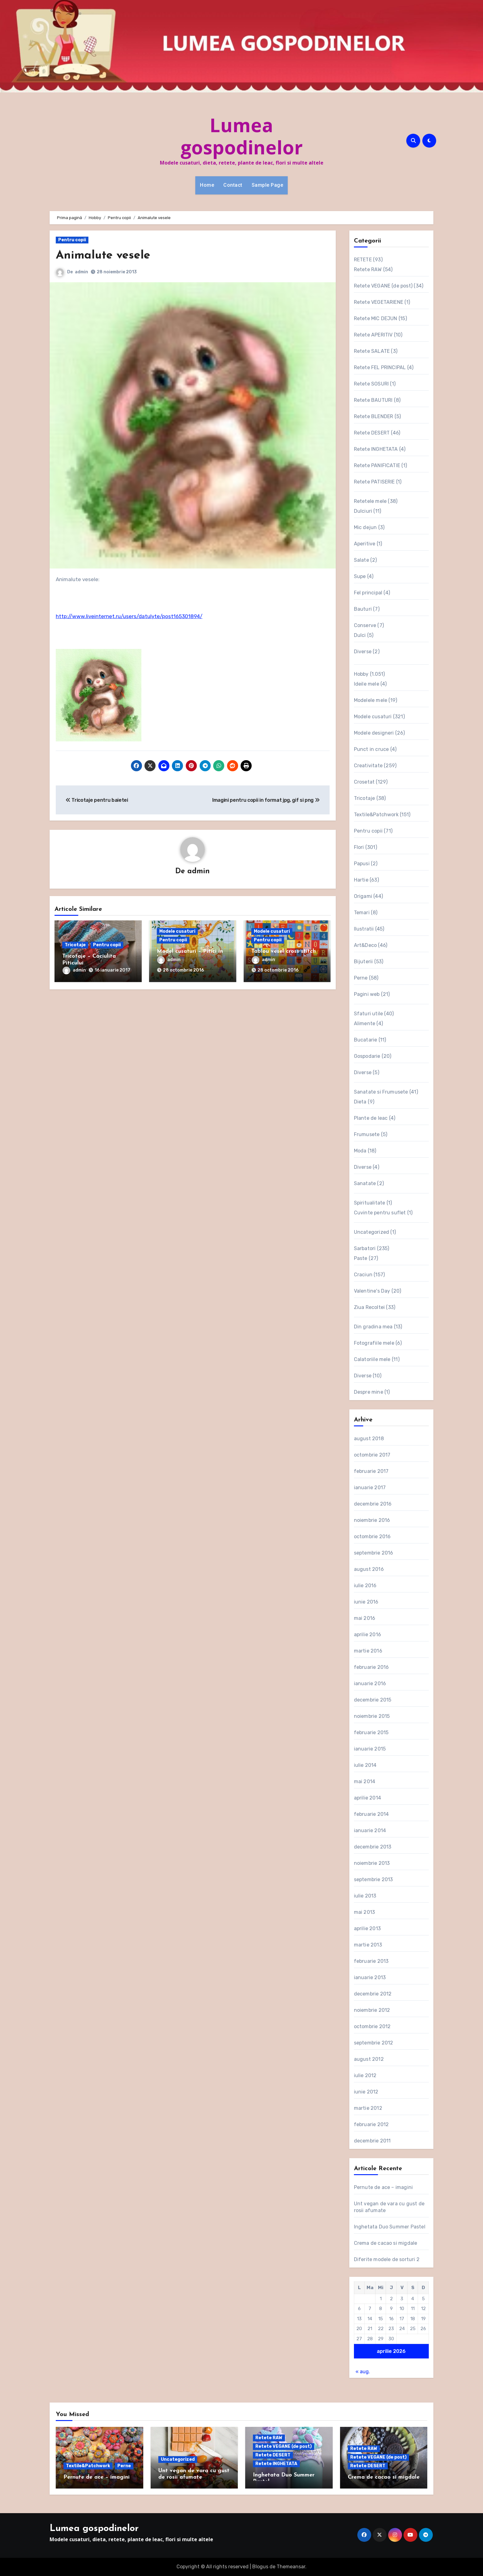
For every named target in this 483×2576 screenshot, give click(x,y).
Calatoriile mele (372, 1359)
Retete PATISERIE (374, 482)
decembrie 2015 (373, 1700)
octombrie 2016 (372, 1536)
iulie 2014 (365, 1765)
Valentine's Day (372, 1291)
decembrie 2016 (373, 1504)
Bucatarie (365, 1040)
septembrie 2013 (373, 1879)
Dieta (360, 1102)
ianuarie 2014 (370, 1830)
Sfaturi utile (368, 1014)
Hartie (361, 880)
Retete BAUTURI (373, 400)
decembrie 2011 (372, 2141)
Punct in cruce (371, 749)
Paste (360, 1258)
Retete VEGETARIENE (379, 302)
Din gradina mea (373, 1327)
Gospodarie (367, 1056)
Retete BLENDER (373, 416)
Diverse (362, 651)
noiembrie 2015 (372, 1716)
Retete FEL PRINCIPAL (380, 367)
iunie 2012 (366, 2092)
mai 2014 (364, 1781)
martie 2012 (368, 2108)
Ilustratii (364, 929)
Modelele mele (371, 700)
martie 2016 (368, 1651)
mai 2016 (364, 1618)
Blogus (260, 2567)
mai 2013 (364, 1912)
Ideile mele (366, 684)
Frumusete (367, 1134)
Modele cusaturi (177, 931)
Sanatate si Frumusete (381, 1092)
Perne (361, 978)
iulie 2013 (365, 1896)
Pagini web (367, 994)
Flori (359, 847)
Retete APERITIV (373, 335)
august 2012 (369, 2059)
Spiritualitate (369, 1203)
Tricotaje (75, 945)
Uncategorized (371, 1232)
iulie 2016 (365, 1585)
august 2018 (369, 1438)
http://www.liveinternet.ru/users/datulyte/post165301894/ (129, 616)
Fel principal (368, 593)
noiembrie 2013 (372, 1863)
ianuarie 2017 (370, 1487)
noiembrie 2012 (372, 2010)
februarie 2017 (371, 1471)
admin (81, 272)
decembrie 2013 (373, 1847)
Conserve (365, 625)
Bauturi (363, 609)
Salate (361, 560)
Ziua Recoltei (369, 1307)
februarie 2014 (371, 1814)
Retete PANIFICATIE (377, 465)
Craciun (363, 1275)
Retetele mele (370, 501)
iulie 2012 (365, 2075)
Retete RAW (368, 269)
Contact (232, 185)
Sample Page (267, 185)
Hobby (361, 674)
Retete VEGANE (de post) (383, 286)
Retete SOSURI (371, 384)
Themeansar (291, 2567)
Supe (360, 576)
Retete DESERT (372, 433)
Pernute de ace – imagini (383, 2187)
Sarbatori (365, 1248)
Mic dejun (365, 527)
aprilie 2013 (367, 1928)
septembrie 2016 (373, 1553)
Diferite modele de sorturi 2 (387, 2259)
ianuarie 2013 (370, 1977)
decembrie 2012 (373, 1994)
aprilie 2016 (367, 1634)
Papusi (362, 863)
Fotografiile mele (374, 1343)
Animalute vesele (103, 256)
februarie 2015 (371, 1732)
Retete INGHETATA (376, 449)
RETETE (363, 260)
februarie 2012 (371, 2124)
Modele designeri (374, 733)
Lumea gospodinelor (242, 136)
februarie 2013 (371, 1961)
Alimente (364, 1023)
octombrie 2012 (372, 2026)
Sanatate (365, 1183)
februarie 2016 (371, 1667)
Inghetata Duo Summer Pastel (389, 2227)
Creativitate (368, 765)
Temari (362, 912)
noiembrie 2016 (372, 1520)
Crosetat (364, 782)
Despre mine (368, 1392)
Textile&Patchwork (376, 814)
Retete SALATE (372, 351)
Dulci (360, 635)
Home (207, 185)
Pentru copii (72, 240)
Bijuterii (363, 961)
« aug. (362, 2371)
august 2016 (369, 1569)
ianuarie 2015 (370, 1749)
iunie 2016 (366, 1602)
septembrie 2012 (373, 2043)
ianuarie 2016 (370, 1683)
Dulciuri (363, 511)
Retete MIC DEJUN (375, 318)
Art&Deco (365, 945)
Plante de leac (371, 1118)
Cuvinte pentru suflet (380, 1213)
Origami (363, 896)
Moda (360, 1151)
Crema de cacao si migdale (385, 2243)
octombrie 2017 (372, 1455)
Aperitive (364, 544)
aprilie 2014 (367, 1798)
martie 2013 (368, 1945)
